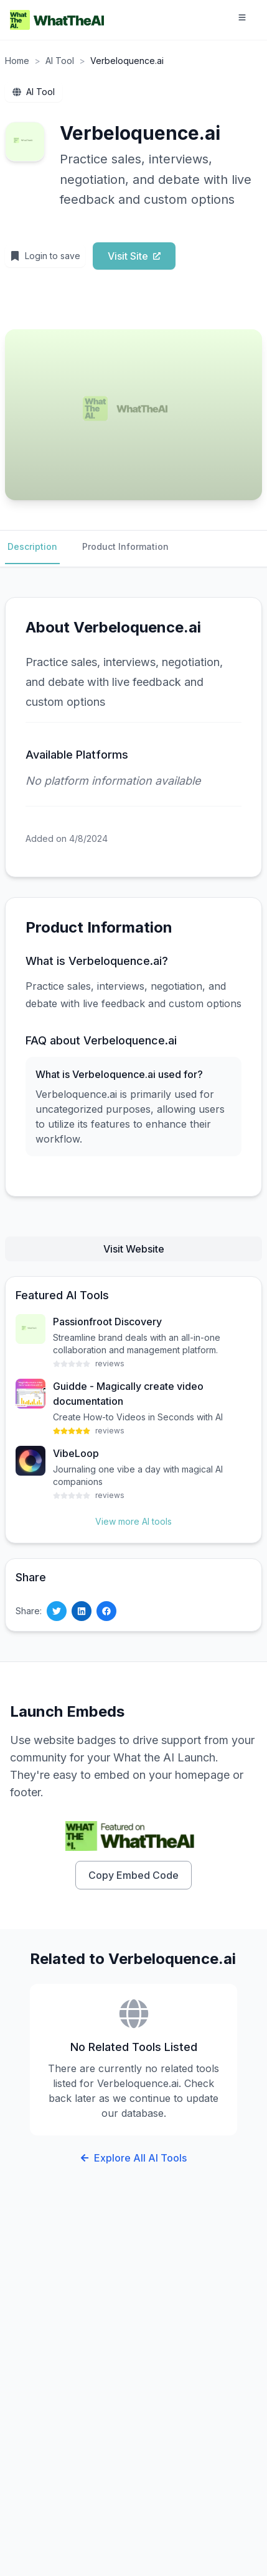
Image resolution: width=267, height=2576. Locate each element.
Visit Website (133, 1249)
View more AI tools (133, 1521)
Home (17, 60)
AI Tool (59, 60)
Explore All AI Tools (133, 2158)
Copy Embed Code (133, 1875)
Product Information (125, 546)
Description (32, 546)
